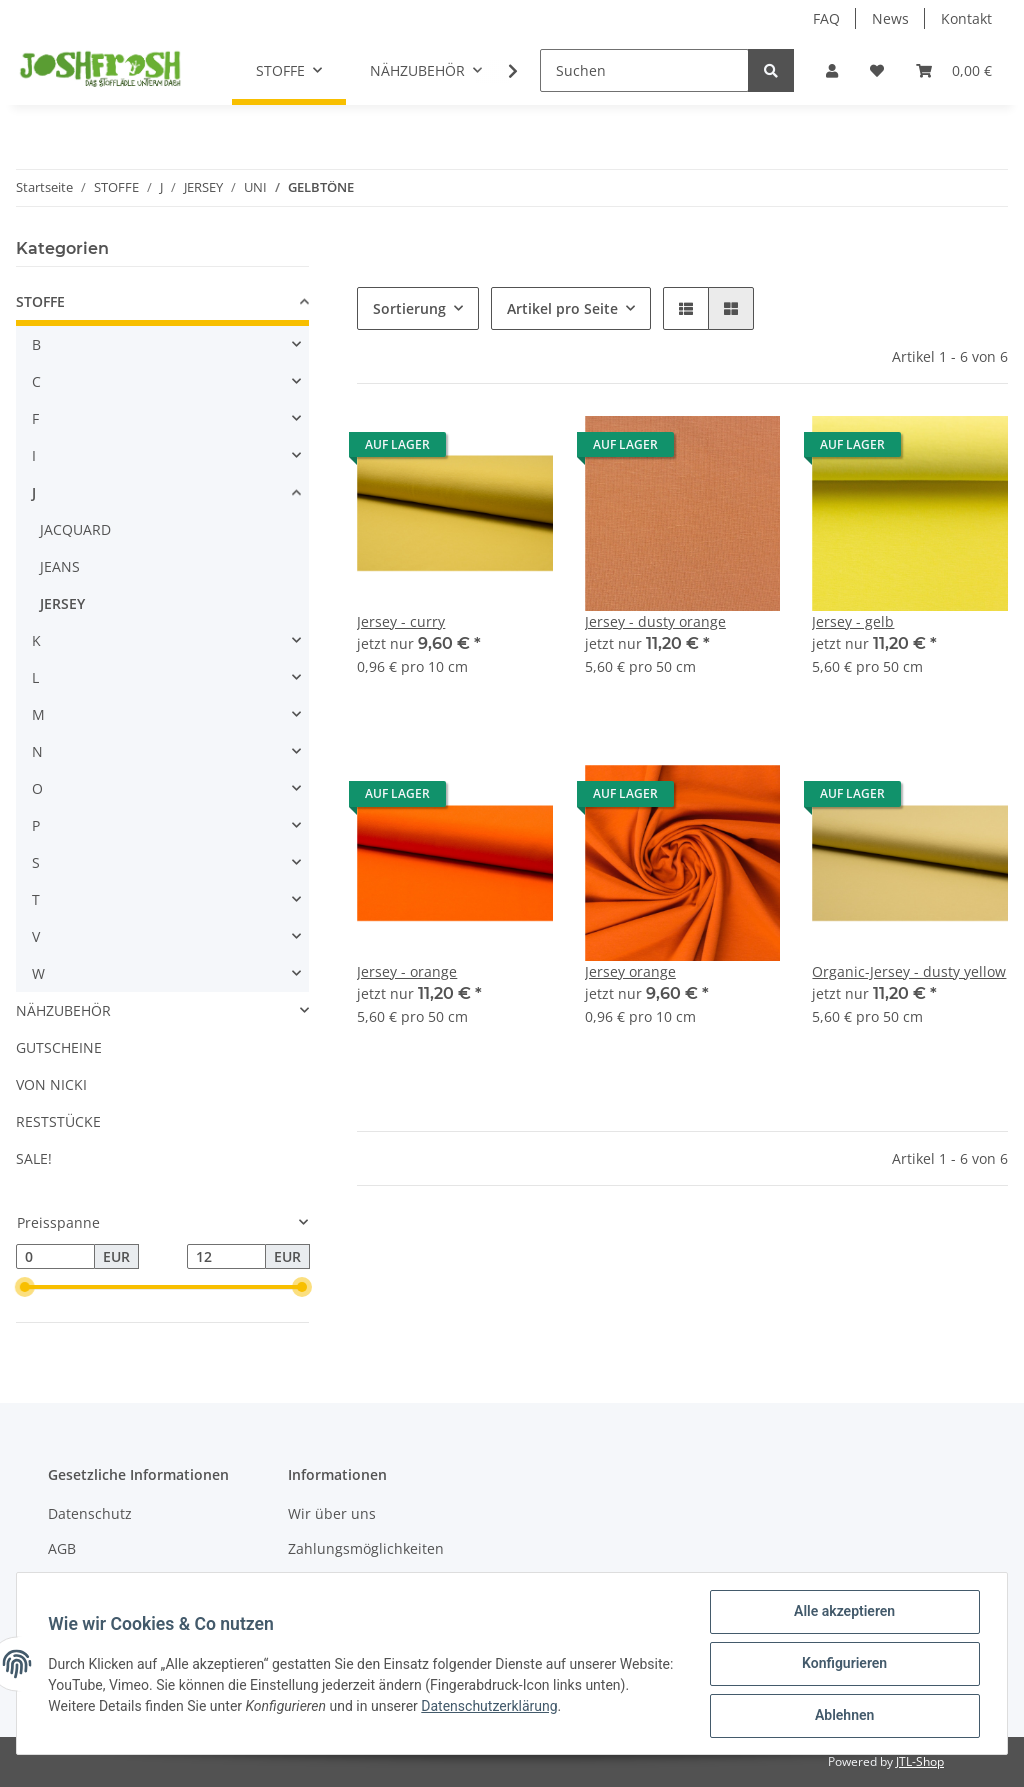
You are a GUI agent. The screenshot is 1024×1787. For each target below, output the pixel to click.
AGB (62, 1548)
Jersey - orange (407, 971)
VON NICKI (51, 1084)
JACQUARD (75, 529)
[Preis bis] (226, 1257)
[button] (832, 70)
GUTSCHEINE (59, 1047)
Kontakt (966, 18)
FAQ (826, 18)
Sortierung (409, 308)
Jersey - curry (401, 621)
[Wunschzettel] (877, 70)
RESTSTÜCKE (58, 1121)
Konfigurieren (843, 1664)
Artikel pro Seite (562, 308)
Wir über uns (332, 1513)
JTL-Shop (920, 1761)
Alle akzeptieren (843, 1612)
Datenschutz (90, 1513)
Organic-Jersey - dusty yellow (909, 971)
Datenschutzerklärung (537, 1706)
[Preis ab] (55, 1257)
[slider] (24, 1288)
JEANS (60, 566)
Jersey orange (630, 971)
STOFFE (40, 301)
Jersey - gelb (853, 621)
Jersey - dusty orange (655, 621)
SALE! (34, 1158)
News (890, 18)
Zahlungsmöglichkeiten (366, 1548)
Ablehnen (843, 1716)
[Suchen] (644, 70)
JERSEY (62, 603)
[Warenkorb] (954, 70)
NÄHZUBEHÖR (63, 1010)
